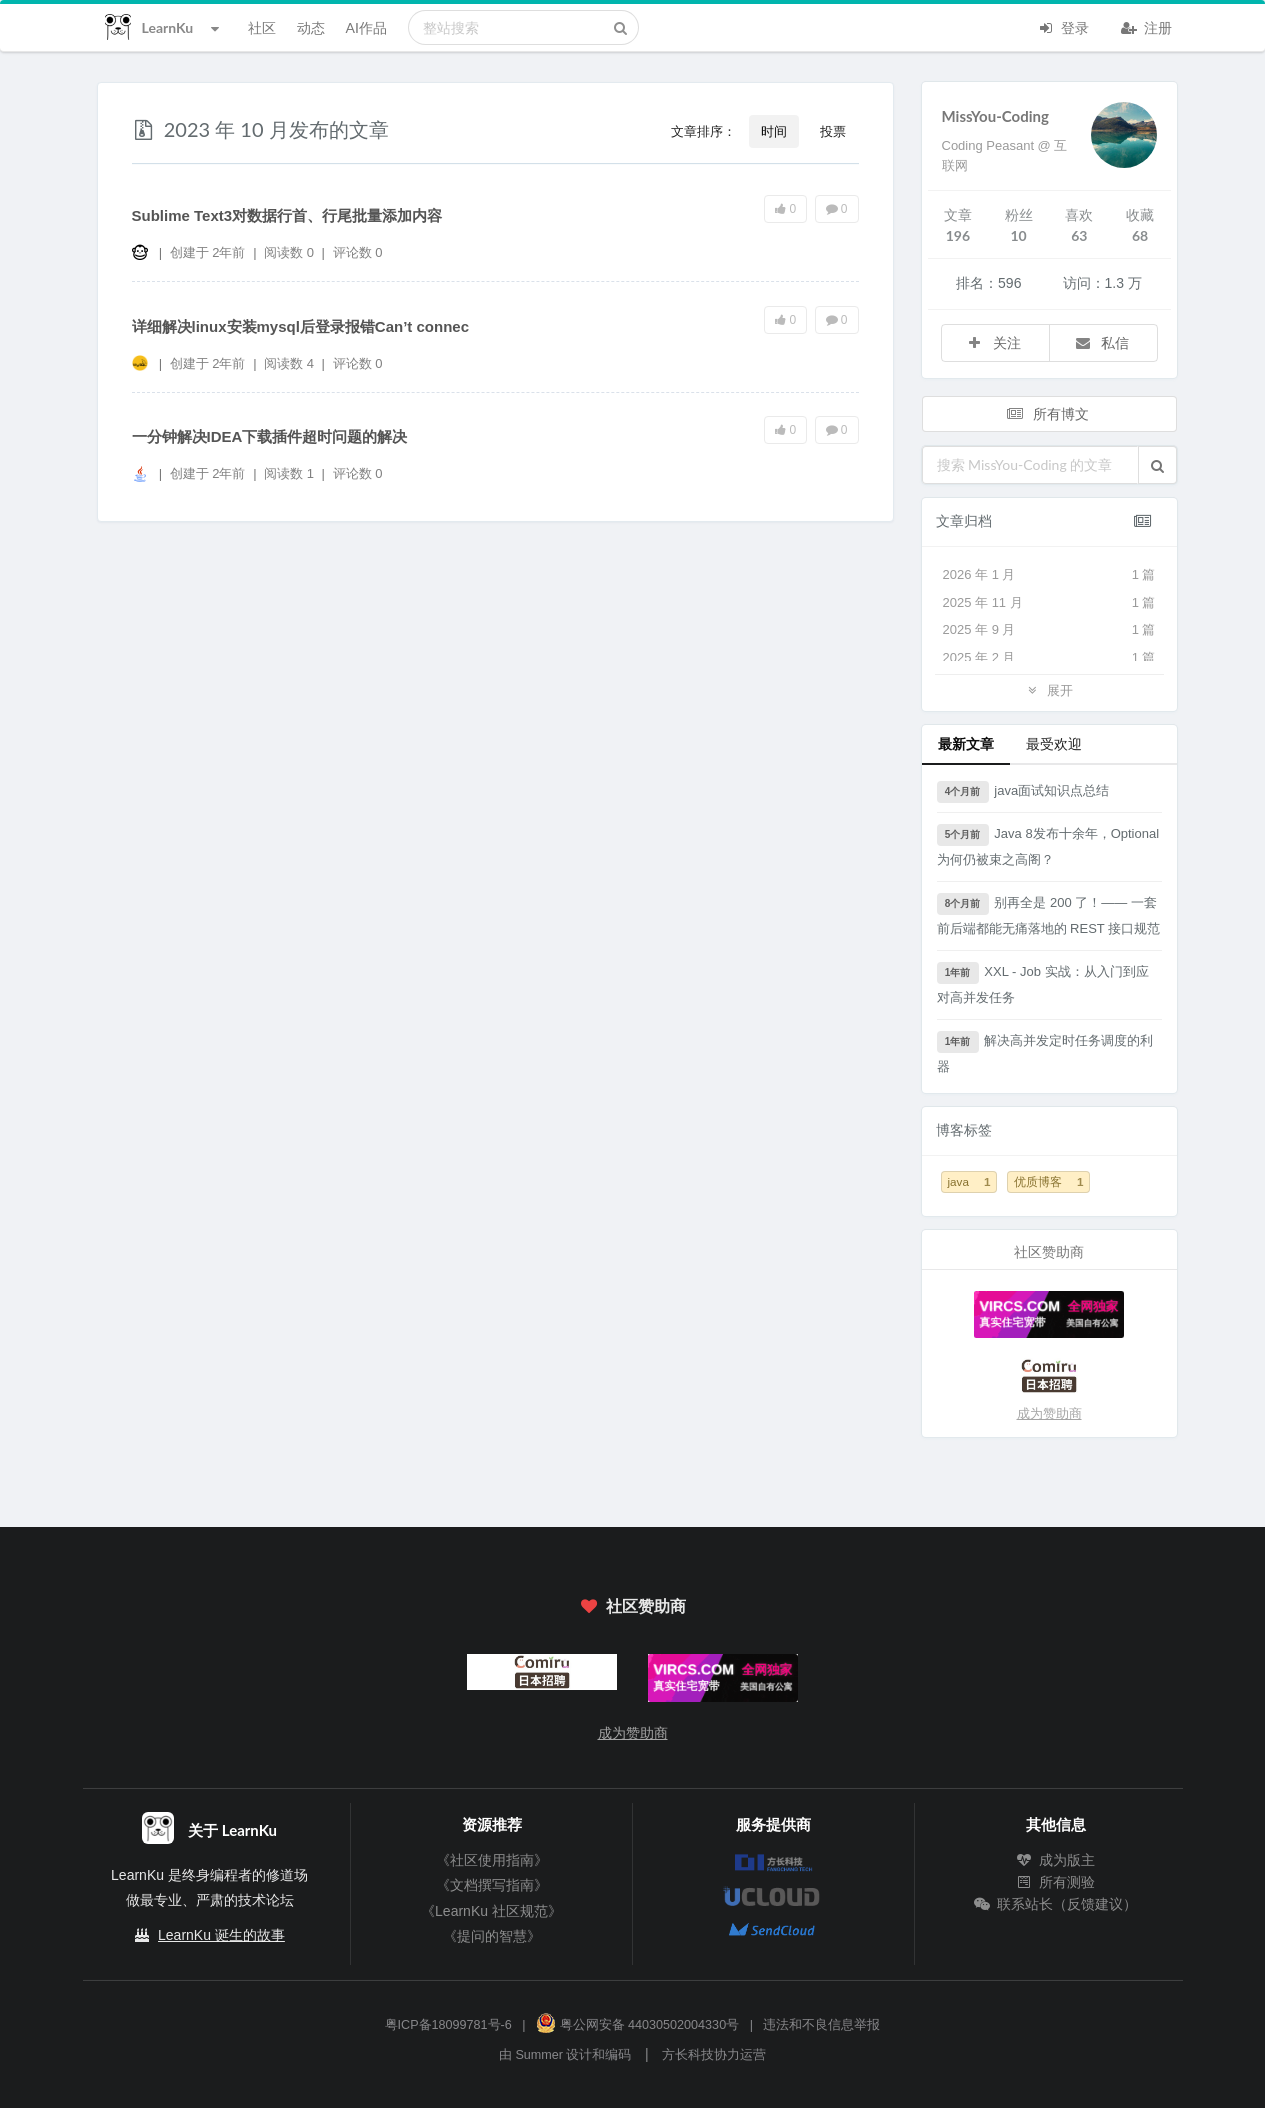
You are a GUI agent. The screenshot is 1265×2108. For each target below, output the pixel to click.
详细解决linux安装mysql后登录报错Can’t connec (301, 326)
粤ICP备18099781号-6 (448, 2025)
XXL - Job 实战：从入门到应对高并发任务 (1043, 983)
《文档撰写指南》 (492, 1885)
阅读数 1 (290, 473)
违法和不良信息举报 (821, 2025)
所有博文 (1047, 413)
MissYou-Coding (995, 116)
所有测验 (1056, 1882)
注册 (1147, 26)
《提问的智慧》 (492, 1936)
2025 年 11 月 (1049, 603)
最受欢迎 (1054, 743)
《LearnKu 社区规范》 (491, 1911)
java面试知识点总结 (1023, 792)
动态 (311, 27)
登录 (1064, 26)
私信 (1102, 342)
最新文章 (966, 743)
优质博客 (1048, 1181)
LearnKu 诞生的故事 (221, 1935)
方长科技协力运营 (714, 2055)
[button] (1157, 465)
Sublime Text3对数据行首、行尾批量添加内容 (287, 215)
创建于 (208, 252)
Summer (539, 2055)
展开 (1049, 689)
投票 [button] (833, 131)
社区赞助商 (632, 1605)
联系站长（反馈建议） (1056, 1904)
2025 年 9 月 (1049, 630)
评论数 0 (358, 252)
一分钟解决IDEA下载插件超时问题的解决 (270, 436)
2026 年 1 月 (1049, 575)
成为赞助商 (1049, 1413)
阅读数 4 (290, 363)
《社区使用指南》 (492, 1860)
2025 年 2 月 (1049, 658)
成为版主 (1056, 1860)
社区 (262, 27)
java (969, 1181)
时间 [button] (774, 131)
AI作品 (366, 27)
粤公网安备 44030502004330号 (637, 2025)
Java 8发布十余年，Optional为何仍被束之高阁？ (1048, 845)
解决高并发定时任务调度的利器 (1045, 1052)
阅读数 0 (290, 252)
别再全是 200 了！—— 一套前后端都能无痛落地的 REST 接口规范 (1049, 914)
